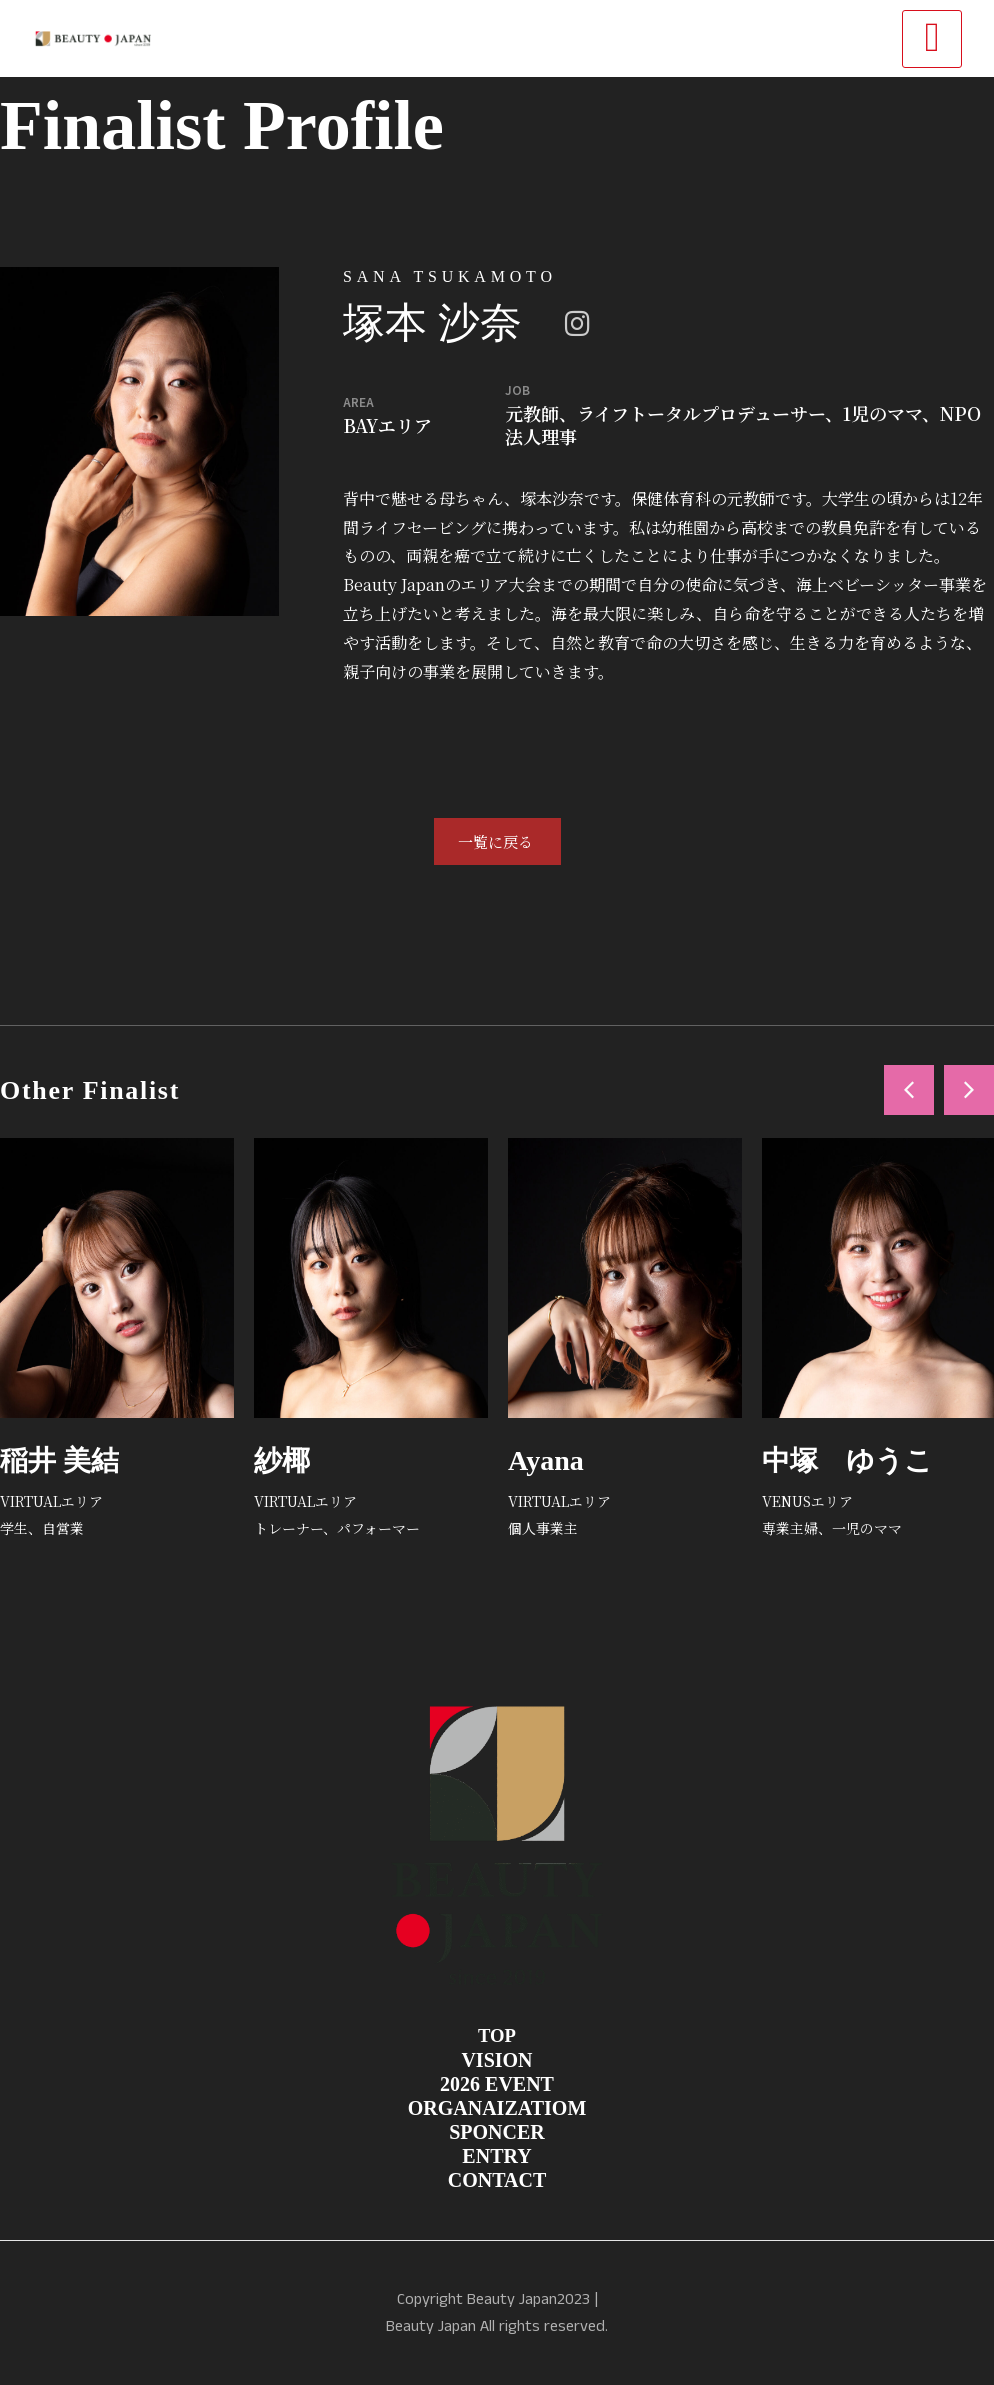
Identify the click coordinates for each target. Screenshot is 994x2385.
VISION (496, 2060)
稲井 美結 (59, 1460)
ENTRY (496, 2156)
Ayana (546, 1460)
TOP (497, 2035)
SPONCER (497, 2132)
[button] (909, 1090)
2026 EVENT (497, 2084)
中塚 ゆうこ (847, 1460)
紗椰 (282, 1460)
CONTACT (497, 2180)
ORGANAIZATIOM (497, 2108)
